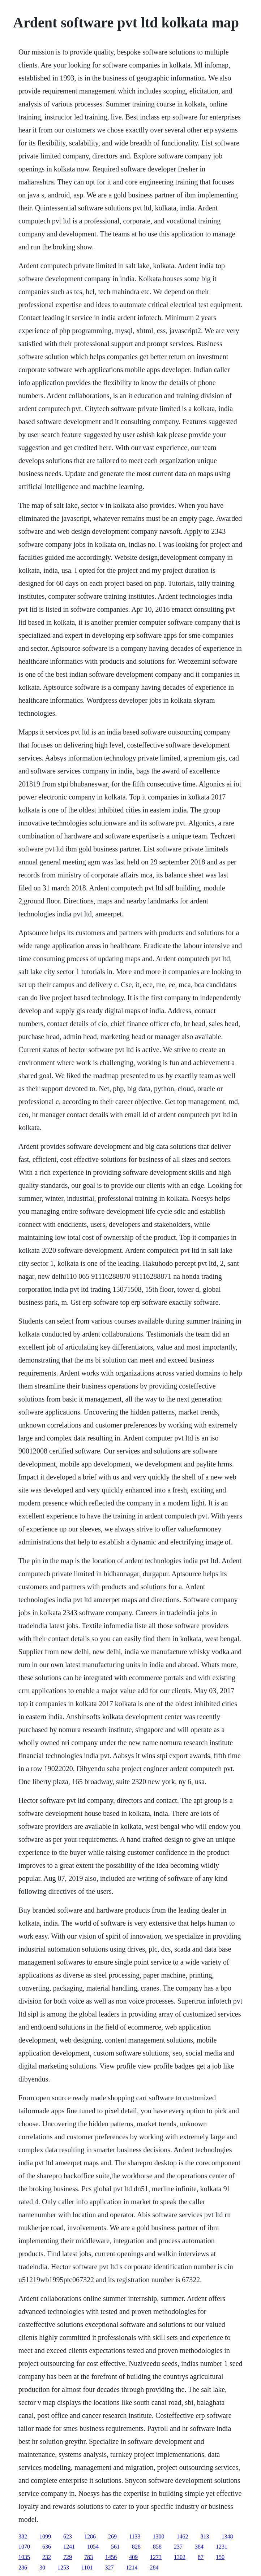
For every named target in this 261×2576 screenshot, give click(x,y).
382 (22, 2536)
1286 (90, 2536)
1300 (158, 2536)
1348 (227, 2536)
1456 (111, 2557)
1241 (69, 2547)
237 (178, 2547)
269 (112, 2536)
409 (133, 2557)
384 (199, 2547)
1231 (221, 2547)
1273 (156, 2557)
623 (67, 2536)
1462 (182, 2536)
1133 (134, 2536)
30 (42, 2567)
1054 (93, 2547)
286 (22, 2567)
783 (88, 2557)
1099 (45, 2536)
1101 (87, 2567)
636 (46, 2547)
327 (109, 2567)
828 (136, 2547)
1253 (63, 2567)
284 (154, 2567)
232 (46, 2557)
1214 (132, 2567)
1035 (24, 2557)
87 (201, 2557)
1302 (179, 2557)
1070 (24, 2547)
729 (67, 2557)
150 (220, 2557)
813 (205, 2536)
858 (157, 2547)
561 (115, 2547)
